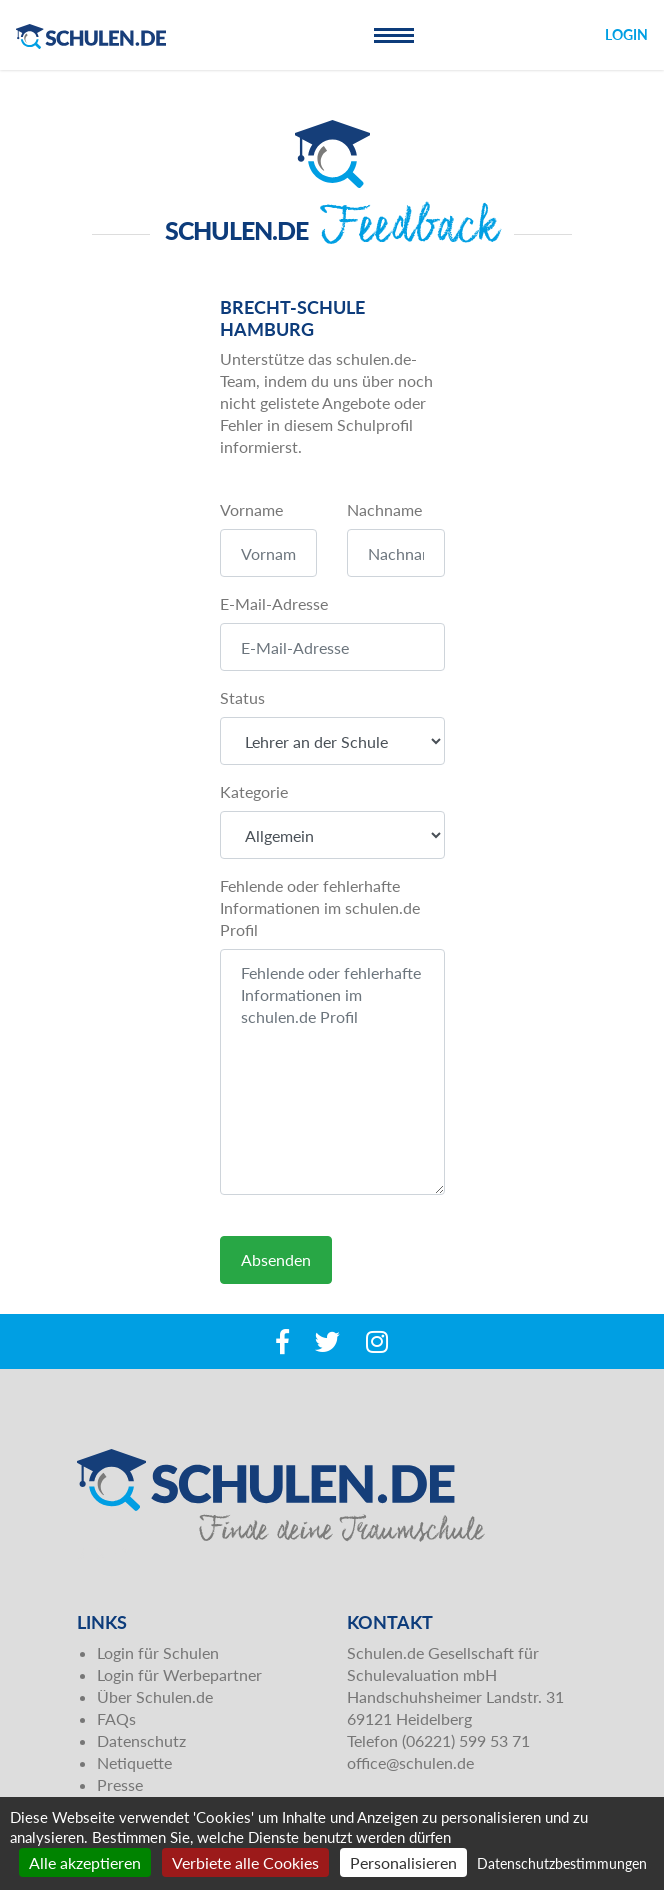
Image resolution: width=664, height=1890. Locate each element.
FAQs (116, 1718)
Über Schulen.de (155, 1696)
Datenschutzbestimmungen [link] (562, 1863)
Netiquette (134, 1762)
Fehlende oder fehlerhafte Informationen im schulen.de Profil (320, 907)
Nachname (384, 509)
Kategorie (254, 791)
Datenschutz (141, 1740)
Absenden (276, 1259)
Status (242, 697)
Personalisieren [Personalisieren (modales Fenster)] (403, 1862)
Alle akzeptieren (85, 1862)
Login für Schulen (158, 1652)
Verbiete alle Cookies (245, 1862)
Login (626, 34)
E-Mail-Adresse (274, 603)
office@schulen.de (410, 1762)
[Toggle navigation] (394, 35)
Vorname (251, 509)
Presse (120, 1784)
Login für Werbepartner (179, 1674)
